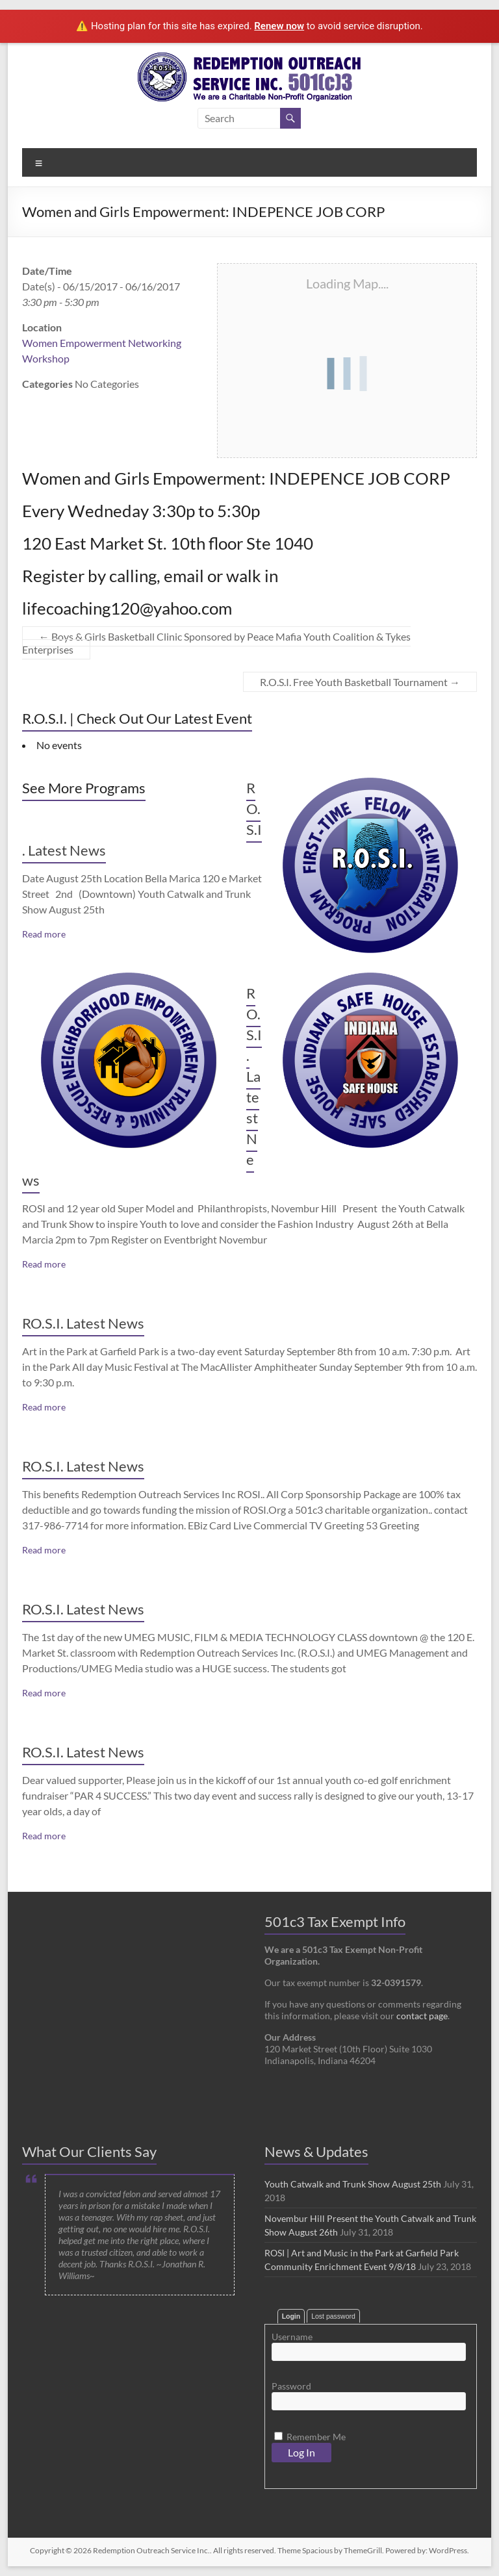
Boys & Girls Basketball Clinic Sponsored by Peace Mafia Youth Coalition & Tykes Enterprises (216, 643)
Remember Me (310, 2436)
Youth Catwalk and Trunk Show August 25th (352, 2183)
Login (291, 2316)
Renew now (279, 26)
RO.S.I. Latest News (83, 1323)
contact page (422, 2015)
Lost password (333, 2316)
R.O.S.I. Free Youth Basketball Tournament (360, 682)
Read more (44, 933)
